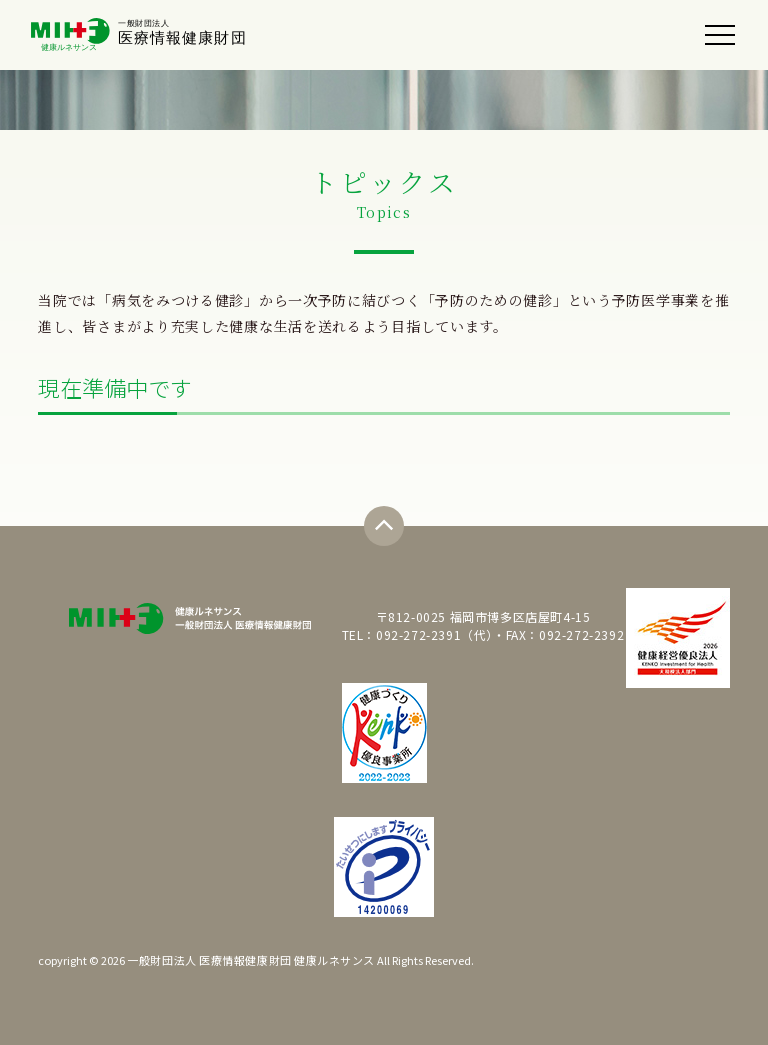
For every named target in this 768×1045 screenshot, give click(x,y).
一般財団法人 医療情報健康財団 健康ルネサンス (251, 960)
